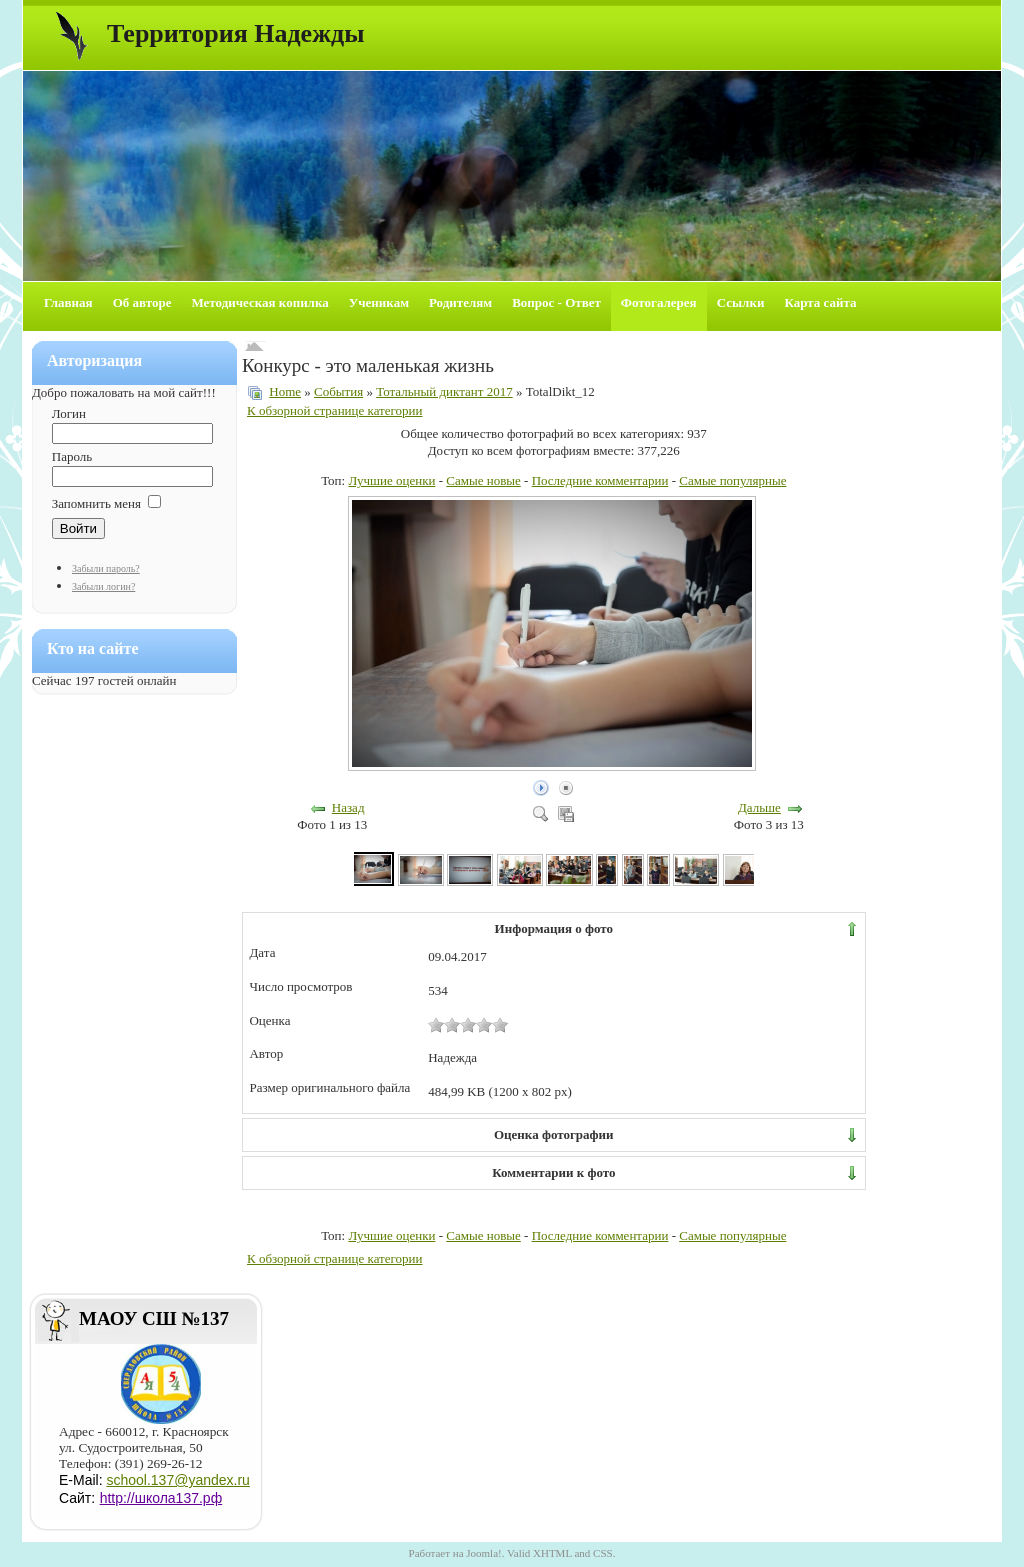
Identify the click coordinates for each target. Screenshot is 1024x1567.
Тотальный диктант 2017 (444, 391)
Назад (348, 807)
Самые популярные (732, 480)
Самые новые (483, 480)
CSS (603, 1553)
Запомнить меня (96, 503)
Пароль (72, 456)
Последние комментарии (600, 480)
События (338, 391)
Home (285, 391)
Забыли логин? (103, 586)
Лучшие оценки (391, 480)
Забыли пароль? (106, 568)
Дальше (759, 807)
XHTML (552, 1553)
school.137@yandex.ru (177, 1480)
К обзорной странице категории (334, 410)
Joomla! (483, 1553)
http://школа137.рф (161, 1498)
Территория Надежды (235, 33)
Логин (69, 413)
